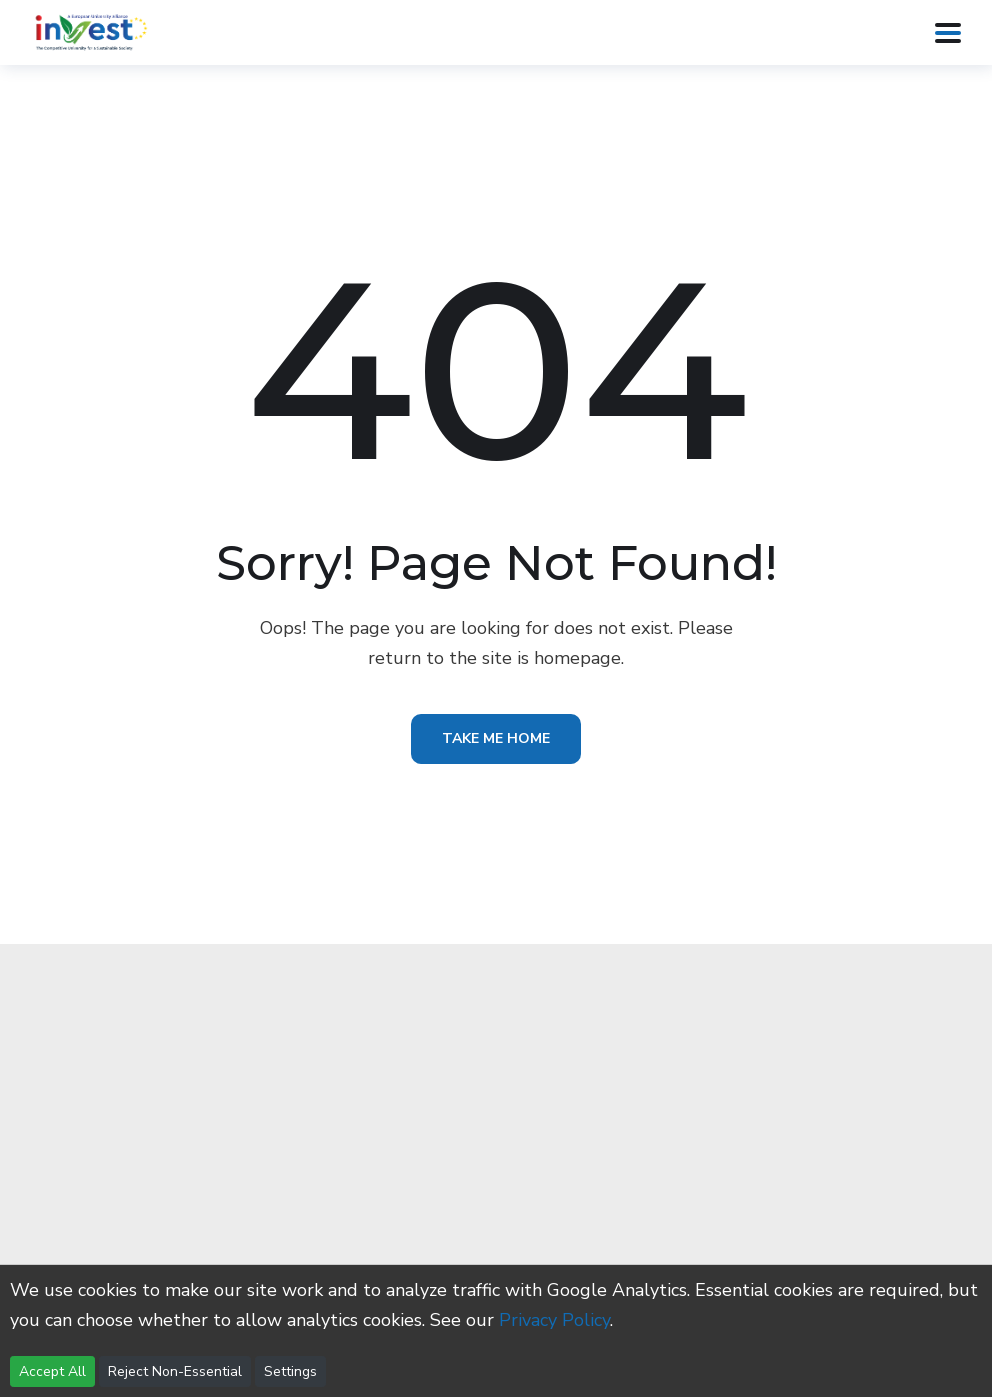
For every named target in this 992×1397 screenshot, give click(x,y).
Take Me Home (496, 738)
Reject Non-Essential (175, 1371)
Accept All (52, 1371)
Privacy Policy (554, 1320)
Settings (290, 1371)
